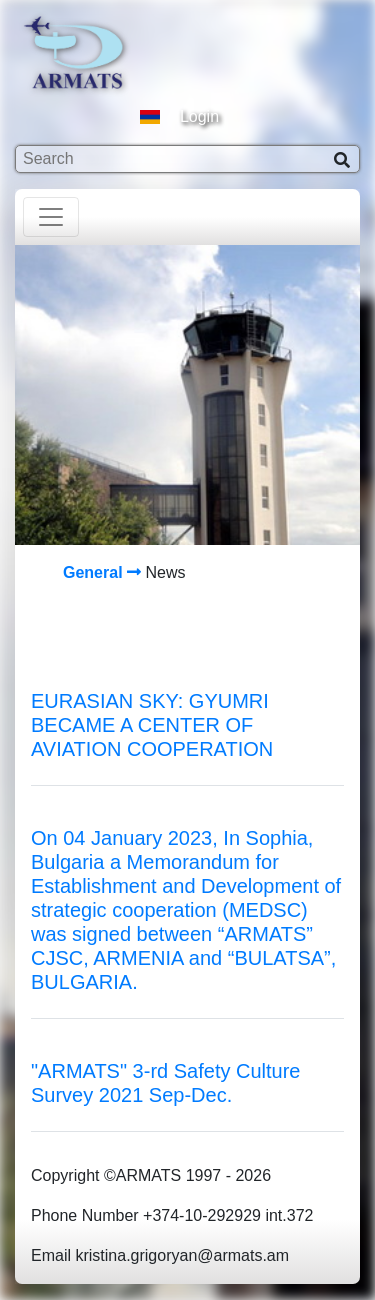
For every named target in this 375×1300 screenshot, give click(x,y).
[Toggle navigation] (51, 217)
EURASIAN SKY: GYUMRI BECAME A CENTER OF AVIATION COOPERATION (152, 725)
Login (199, 116)
